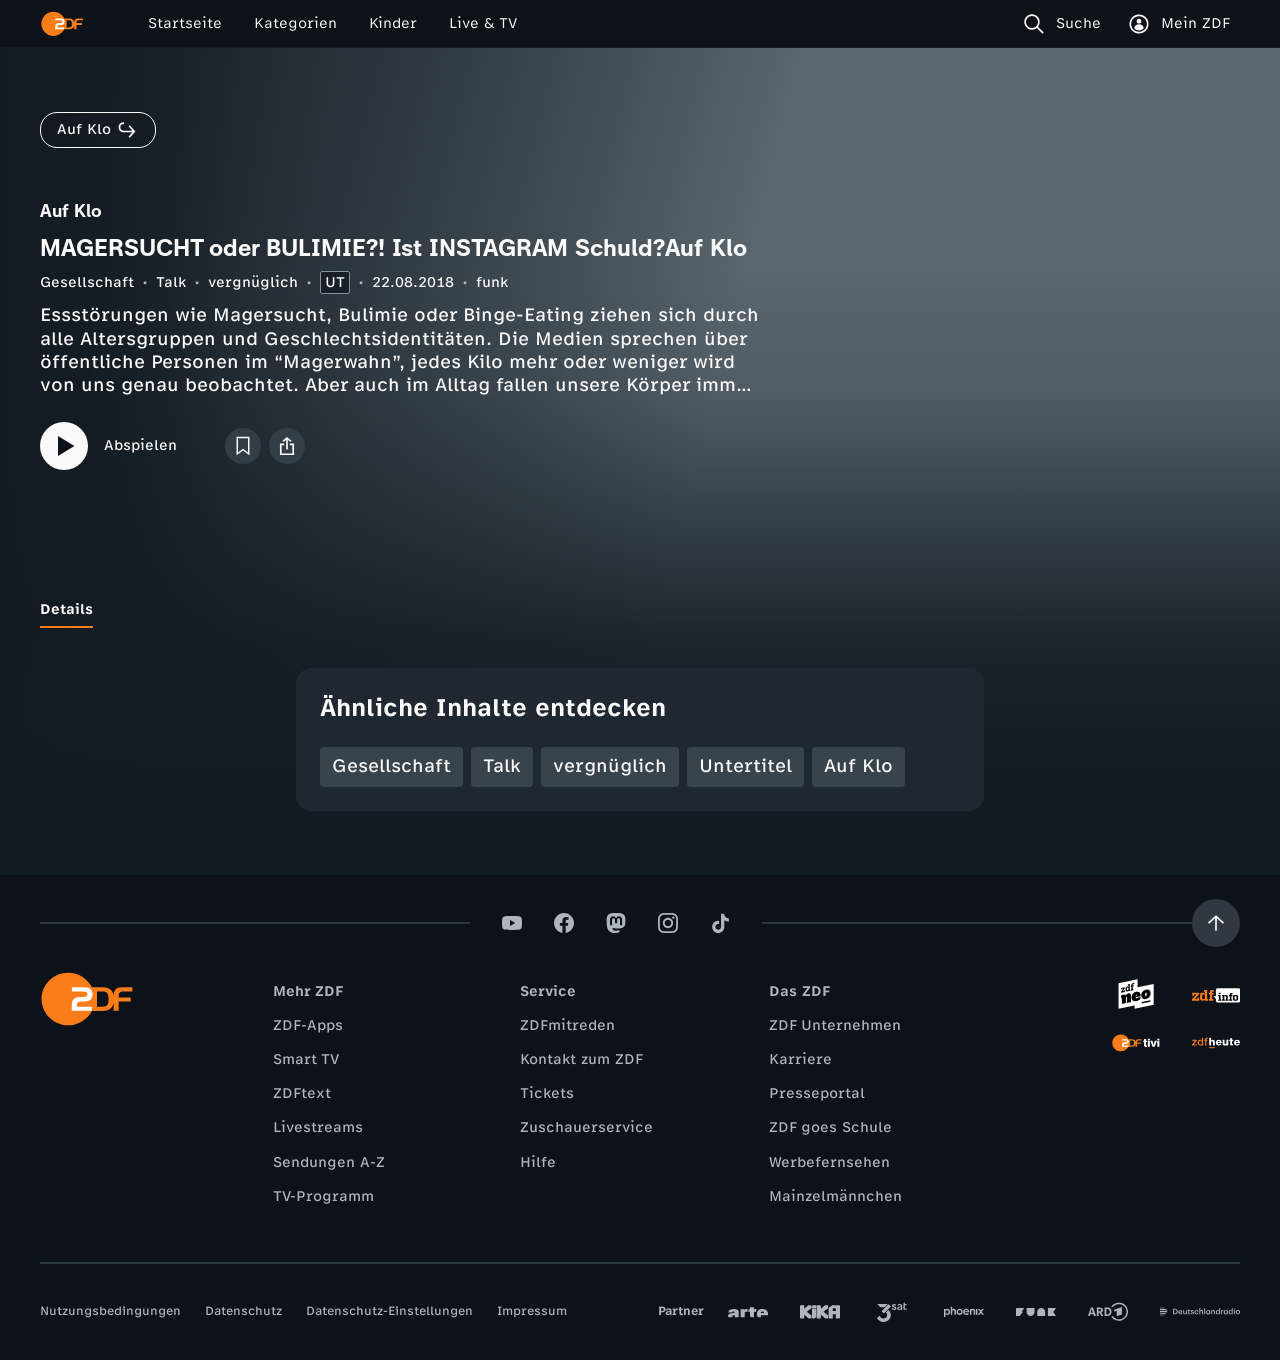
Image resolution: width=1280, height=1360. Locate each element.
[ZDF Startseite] (62, 24)
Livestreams (318, 1127)
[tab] (66, 610)
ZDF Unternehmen (835, 1025)
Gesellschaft (87, 282)
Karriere (800, 1059)
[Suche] (1066, 24)
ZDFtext (302, 1093)
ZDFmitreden (567, 1025)
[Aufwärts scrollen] (1216, 923)
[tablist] (640, 610)
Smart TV (306, 1059)
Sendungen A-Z (329, 1162)
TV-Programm (323, 1196)
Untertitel (745, 766)
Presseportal (817, 1093)
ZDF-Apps (308, 1025)
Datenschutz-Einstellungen (389, 1311)
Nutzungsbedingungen (110, 1311)
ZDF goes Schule (830, 1127)
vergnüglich (253, 282)
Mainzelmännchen (835, 1196)
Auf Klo (858, 766)
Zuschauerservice (586, 1127)
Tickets (547, 1093)
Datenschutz (243, 1311)
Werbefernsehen (829, 1162)
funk (492, 282)
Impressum (532, 1311)
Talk (171, 282)
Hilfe (538, 1162)
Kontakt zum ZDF (581, 1059)
